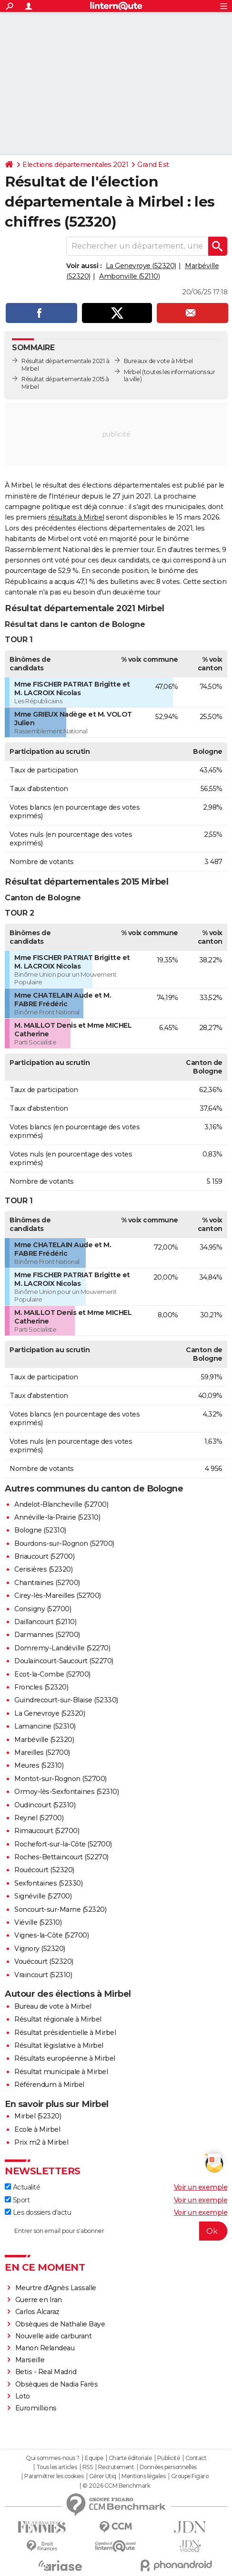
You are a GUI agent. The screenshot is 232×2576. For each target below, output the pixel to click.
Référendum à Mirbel (49, 2084)
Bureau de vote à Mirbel (52, 2006)
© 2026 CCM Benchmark (116, 2485)
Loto (22, 2396)
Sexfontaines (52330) (48, 1883)
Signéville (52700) (42, 1896)
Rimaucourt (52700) (46, 1830)
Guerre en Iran (38, 2299)
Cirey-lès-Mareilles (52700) (57, 1595)
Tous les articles (56, 2467)
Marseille (30, 2360)
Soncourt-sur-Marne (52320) (60, 1909)
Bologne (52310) (40, 1530)
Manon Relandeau (45, 2348)
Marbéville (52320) (44, 1739)
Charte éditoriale (130, 2458)
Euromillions (36, 2408)
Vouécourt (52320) (43, 1961)
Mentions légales (143, 2476)
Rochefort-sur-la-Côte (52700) (63, 1844)
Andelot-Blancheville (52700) (61, 1504)
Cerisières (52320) (43, 1569)
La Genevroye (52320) (141, 265)
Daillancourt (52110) (45, 1621)
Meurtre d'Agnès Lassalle (55, 2288)
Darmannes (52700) (47, 1634)
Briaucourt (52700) (44, 1556)
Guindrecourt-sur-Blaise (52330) (66, 1700)
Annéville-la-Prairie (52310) (57, 1517)
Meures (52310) (38, 1765)
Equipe (94, 2458)
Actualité (22, 2187)
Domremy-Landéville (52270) (62, 1648)
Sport (17, 2200)
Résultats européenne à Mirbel (64, 2058)
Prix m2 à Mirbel (41, 2142)
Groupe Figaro (190, 2476)
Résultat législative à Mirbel (58, 2045)
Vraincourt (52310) (43, 1975)
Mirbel (132, 371)
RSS (87, 2467)
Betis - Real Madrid (46, 2371)
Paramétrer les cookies (53, 2476)
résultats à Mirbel (76, 517)
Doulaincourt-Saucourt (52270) (63, 1661)
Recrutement (116, 2467)
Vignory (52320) (39, 1948)
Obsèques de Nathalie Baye (60, 2324)
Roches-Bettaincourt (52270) (61, 1857)
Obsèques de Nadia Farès (56, 2384)
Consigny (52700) (42, 1609)
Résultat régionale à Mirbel (57, 2019)
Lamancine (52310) (45, 1726)
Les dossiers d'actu (38, 2212)
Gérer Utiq (102, 2476)
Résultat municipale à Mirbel (61, 2071)
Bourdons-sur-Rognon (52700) (64, 1543)
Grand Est (153, 164)
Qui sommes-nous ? (53, 2458)
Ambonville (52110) (129, 276)
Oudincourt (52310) (44, 1805)
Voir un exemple (201, 2187)
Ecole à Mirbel (37, 2129)
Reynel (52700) (38, 1818)
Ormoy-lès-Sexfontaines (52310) (66, 1791)
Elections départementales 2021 (75, 164)
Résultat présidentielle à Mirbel (65, 2032)
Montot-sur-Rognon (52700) (60, 1778)
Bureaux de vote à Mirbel (158, 361)
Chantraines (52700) (47, 1582)
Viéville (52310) (37, 1922)
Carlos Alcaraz (37, 2311)
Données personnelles (168, 2467)
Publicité (168, 2458)
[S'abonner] (116, 2231)
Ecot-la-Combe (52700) (52, 1674)
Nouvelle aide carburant (53, 2336)
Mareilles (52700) (42, 1752)
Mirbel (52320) (37, 2116)
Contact (196, 2458)
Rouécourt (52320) (44, 1870)
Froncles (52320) (41, 1687)
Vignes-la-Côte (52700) (51, 1935)
